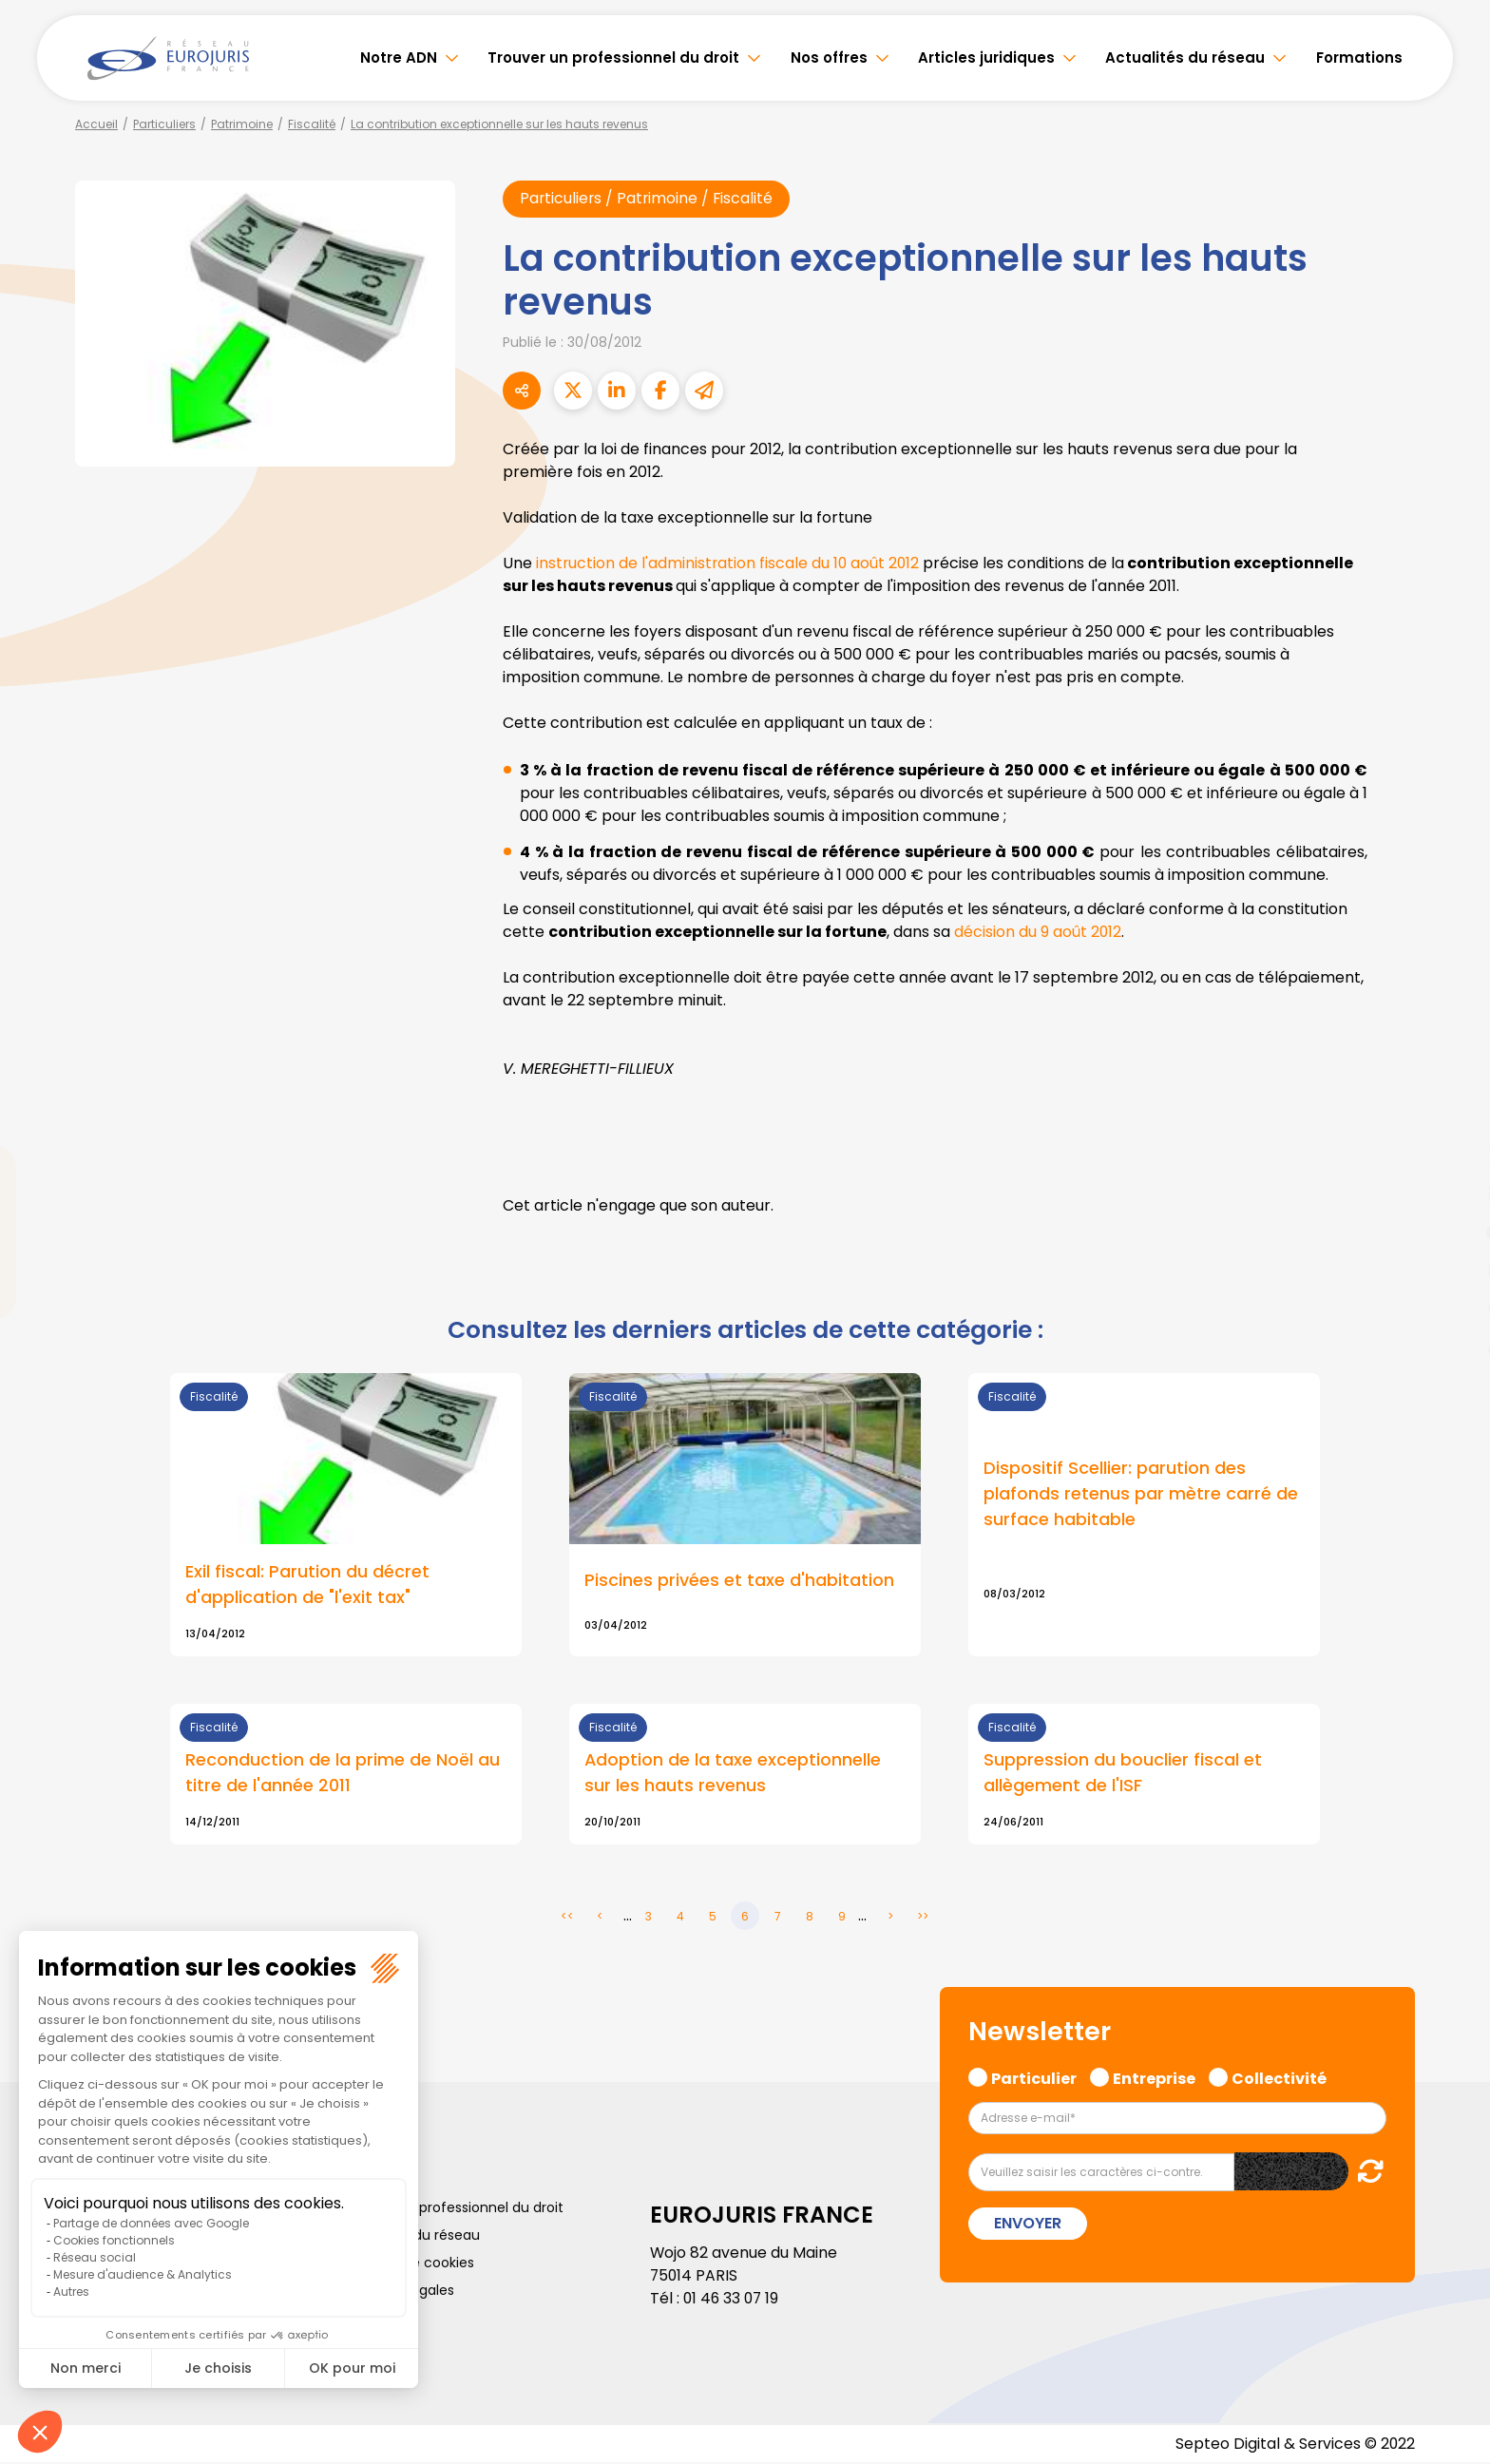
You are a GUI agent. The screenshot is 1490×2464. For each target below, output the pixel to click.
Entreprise (1154, 2078)
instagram (1452, 1270)
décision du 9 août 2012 (1038, 932)
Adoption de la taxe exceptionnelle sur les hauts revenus (733, 1774)
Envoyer (1027, 2224)
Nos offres (829, 57)
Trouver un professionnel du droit (613, 57)
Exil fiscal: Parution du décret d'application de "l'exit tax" (307, 1585)
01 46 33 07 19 (732, 2300)
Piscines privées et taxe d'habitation (739, 1581)
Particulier (1034, 2078)
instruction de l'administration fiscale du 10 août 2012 (729, 563)
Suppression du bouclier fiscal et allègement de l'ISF (1123, 1774)
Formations (1359, 57)
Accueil (96, 124)
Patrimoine (242, 124)
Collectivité (1279, 2078)
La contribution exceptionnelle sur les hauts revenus (499, 124)
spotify (1452, 1308)
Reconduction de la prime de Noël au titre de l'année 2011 (342, 1774)
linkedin (1452, 1194)
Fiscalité (311, 124)
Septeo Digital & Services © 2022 (1294, 2444)
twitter (1452, 1156)
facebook (1452, 1118)
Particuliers (164, 124)
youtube (1452, 1232)
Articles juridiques (986, 57)
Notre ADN (398, 57)
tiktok (1452, 1346)
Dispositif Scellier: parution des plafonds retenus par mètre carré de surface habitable (1141, 1494)
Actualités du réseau (1185, 57)
